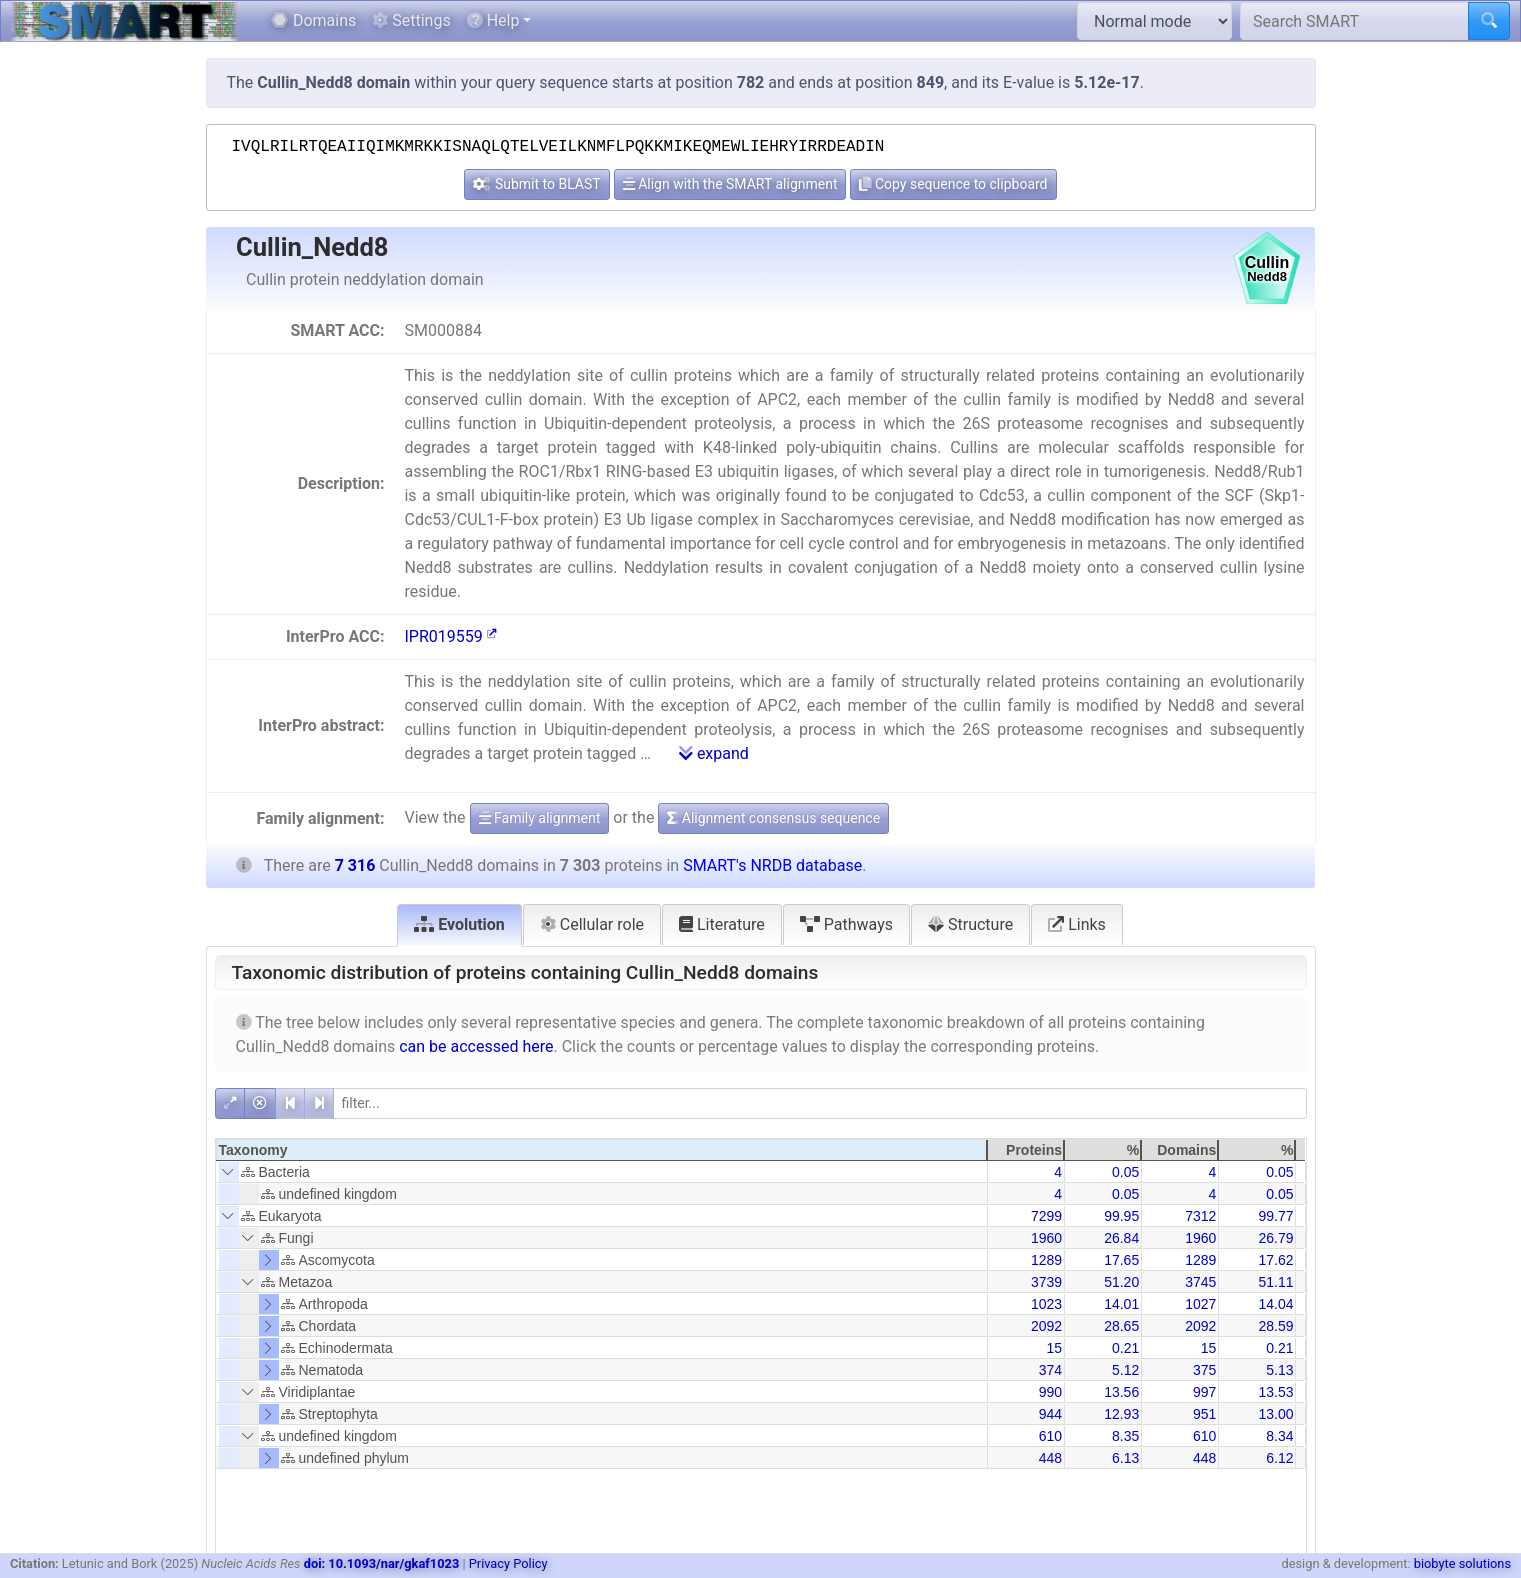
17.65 (1121, 1260)
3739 (1046, 1282)
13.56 (1121, 1392)
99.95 (1121, 1216)
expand (714, 753)
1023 (1046, 1304)
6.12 (1279, 1458)
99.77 (1275, 1216)
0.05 (1125, 1172)
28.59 (1275, 1326)
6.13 (1125, 1458)
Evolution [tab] (459, 924)
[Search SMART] (1354, 21)
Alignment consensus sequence (773, 818)
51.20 (1121, 1282)
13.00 (1275, 1414)
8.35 (1125, 1436)
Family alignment (540, 818)
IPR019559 (450, 636)
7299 (1046, 1216)
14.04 (1275, 1304)
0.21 (1125, 1348)
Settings (411, 20)
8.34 (1279, 1436)
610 (1050, 1436)
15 (1054, 1348)
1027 (1200, 1304)
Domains (313, 20)
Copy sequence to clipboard (953, 184)
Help (493, 20)
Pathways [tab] (846, 924)
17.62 (1275, 1260)
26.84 (1121, 1238)
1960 (1046, 1238)
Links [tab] (1077, 924)
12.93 (1121, 1414)
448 (1050, 1458)
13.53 (1275, 1392)
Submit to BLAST (536, 184)
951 (1204, 1414)
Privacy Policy (508, 1563)
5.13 (1279, 1370)
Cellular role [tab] (592, 924)
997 (1204, 1392)
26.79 (1275, 1238)
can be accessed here (476, 1046)
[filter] (820, 1103)
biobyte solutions (1462, 1563)
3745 (1200, 1282)
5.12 (1125, 1370)
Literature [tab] (722, 924)
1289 (1046, 1260)
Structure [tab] (970, 924)
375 (1204, 1370)
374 (1050, 1370)
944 (1050, 1414)
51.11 (1275, 1282)
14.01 (1121, 1304)
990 (1050, 1392)
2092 (1046, 1326)
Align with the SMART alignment (730, 184)
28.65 (1121, 1326)
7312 (1200, 1216)
